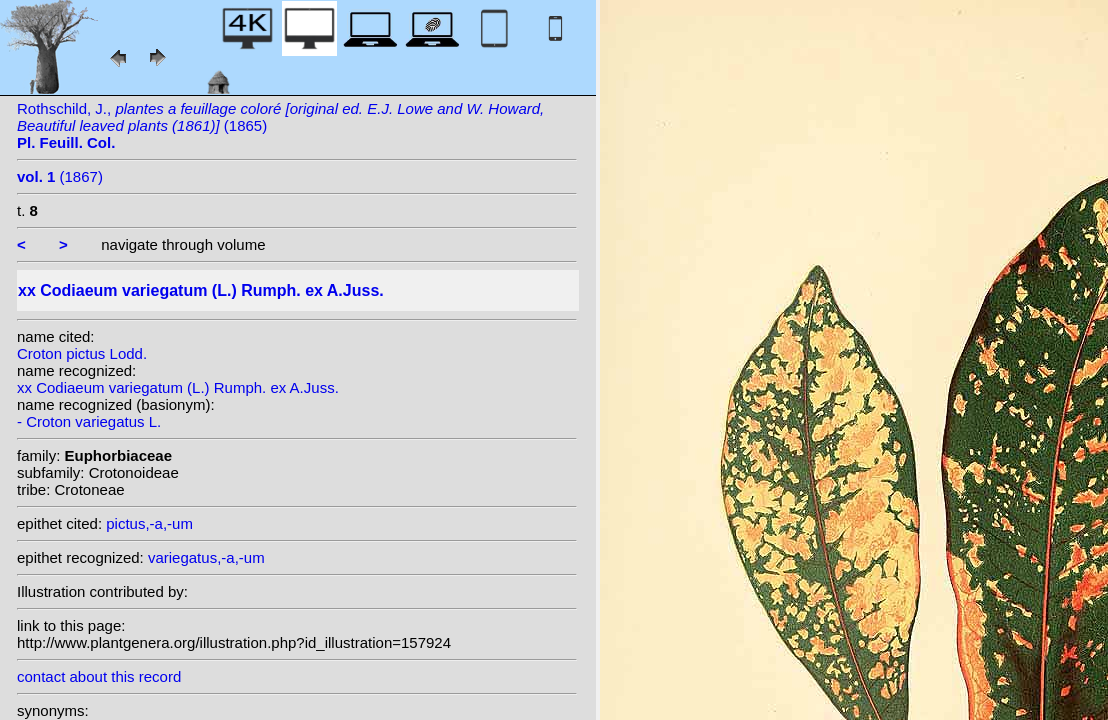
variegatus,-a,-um (206, 557)
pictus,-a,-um (149, 523)
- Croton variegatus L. (89, 421)
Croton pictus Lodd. (82, 353)
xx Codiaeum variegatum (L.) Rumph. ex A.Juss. (178, 387)
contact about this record (99, 676)
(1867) (60, 176)
